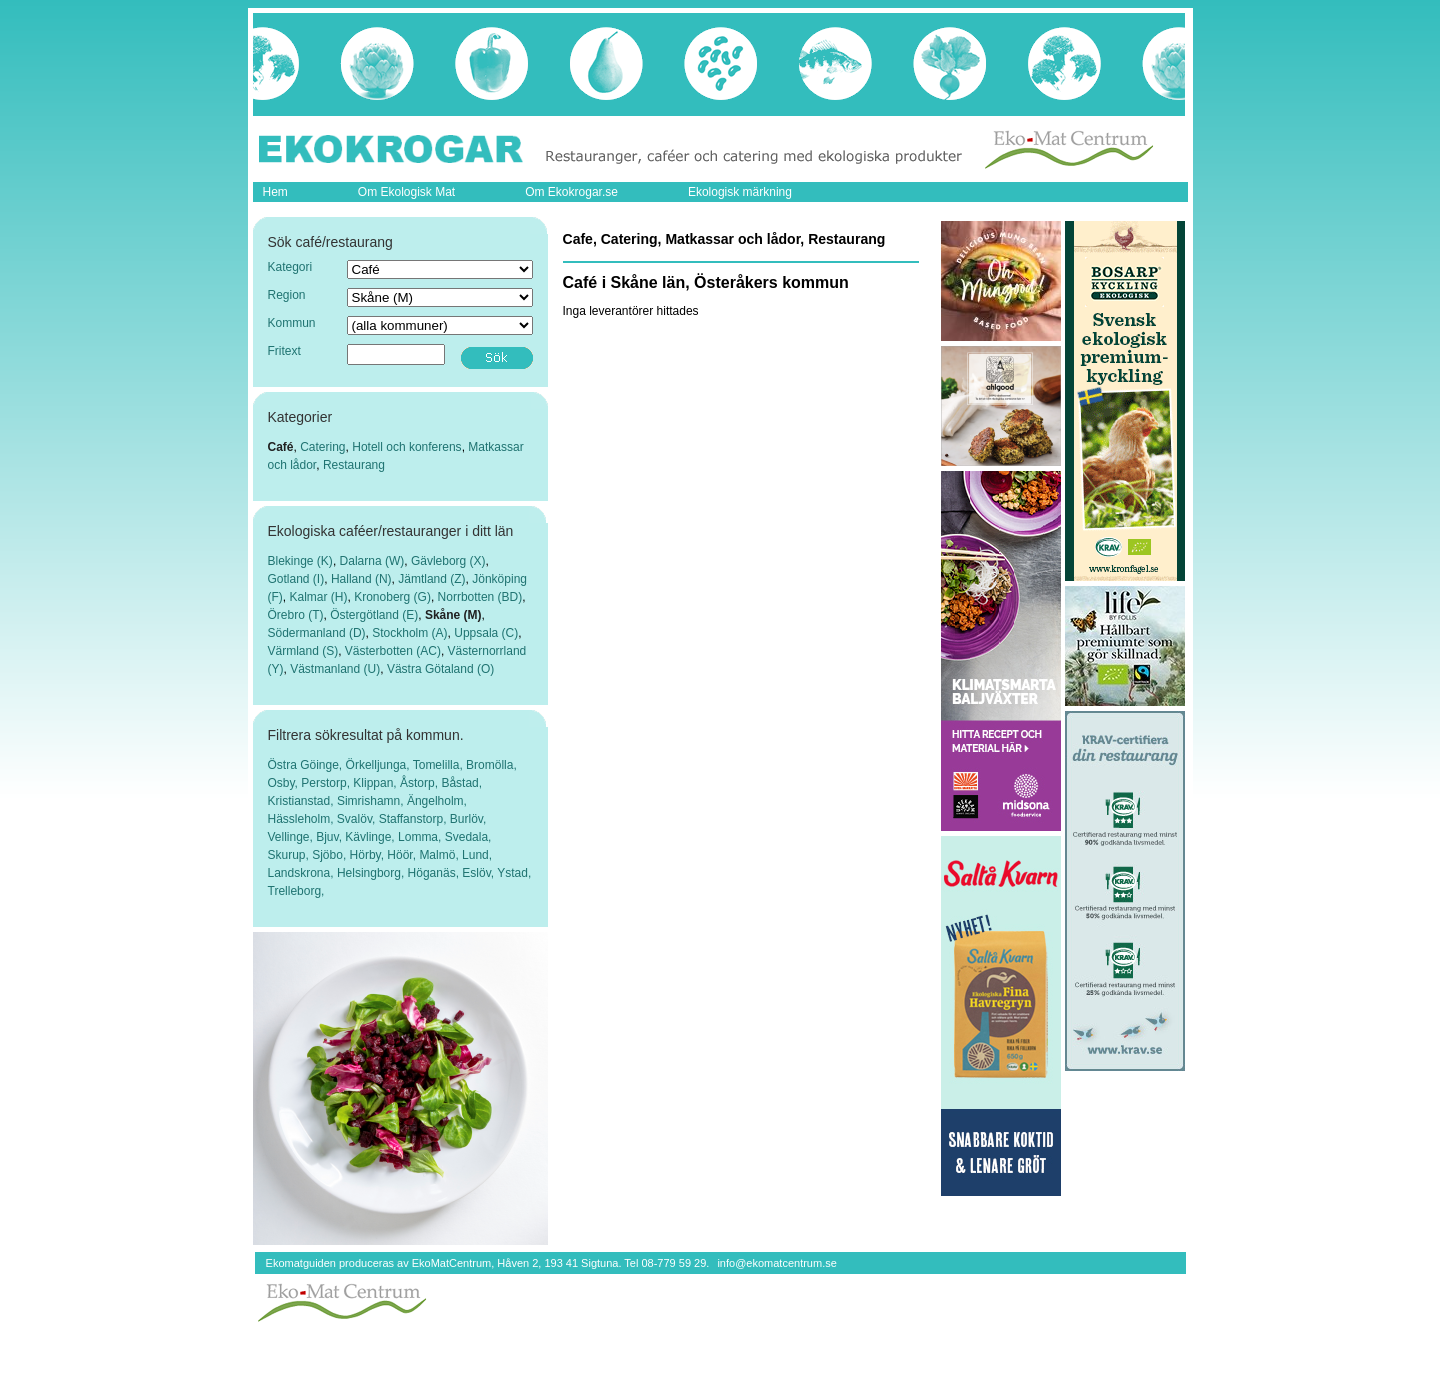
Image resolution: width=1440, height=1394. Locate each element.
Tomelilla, (439, 765)
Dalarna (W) (372, 561)
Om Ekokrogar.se (571, 192)
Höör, (403, 855)
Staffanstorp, (414, 819)
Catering (322, 447)
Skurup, (290, 855)
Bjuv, (330, 837)
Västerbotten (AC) (393, 651)
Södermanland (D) (317, 633)
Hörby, (369, 855)
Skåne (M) (453, 615)
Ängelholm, (437, 801)
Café (281, 447)
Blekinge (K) (300, 561)
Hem (275, 192)
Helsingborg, (372, 873)
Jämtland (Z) (431, 579)
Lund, (477, 855)
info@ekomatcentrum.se (776, 1263)
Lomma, (421, 837)
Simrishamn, (372, 801)
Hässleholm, (302, 819)
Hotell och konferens (406, 447)
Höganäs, (435, 873)
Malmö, (440, 855)
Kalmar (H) (319, 597)
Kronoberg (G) (392, 597)
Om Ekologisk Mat (406, 192)
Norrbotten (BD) (480, 597)
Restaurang (354, 465)
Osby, (285, 783)
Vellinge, (292, 837)
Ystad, (514, 873)
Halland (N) (361, 579)
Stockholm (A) (409, 633)
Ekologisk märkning (740, 192)
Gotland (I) (296, 579)
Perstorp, (327, 783)
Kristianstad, (302, 801)
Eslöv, (479, 873)
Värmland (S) (303, 651)
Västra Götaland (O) (440, 669)
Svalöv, (358, 819)
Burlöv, (468, 819)
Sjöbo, (330, 855)
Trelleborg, (296, 891)
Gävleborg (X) (448, 561)
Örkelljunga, (379, 765)
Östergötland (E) (374, 615)
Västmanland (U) (335, 669)
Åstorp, (420, 783)
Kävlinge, (371, 837)
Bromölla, (491, 765)
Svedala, (468, 837)
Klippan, (376, 783)
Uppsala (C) (486, 633)
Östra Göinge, (307, 765)
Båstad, (461, 783)
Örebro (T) (296, 615)
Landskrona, (302, 873)
